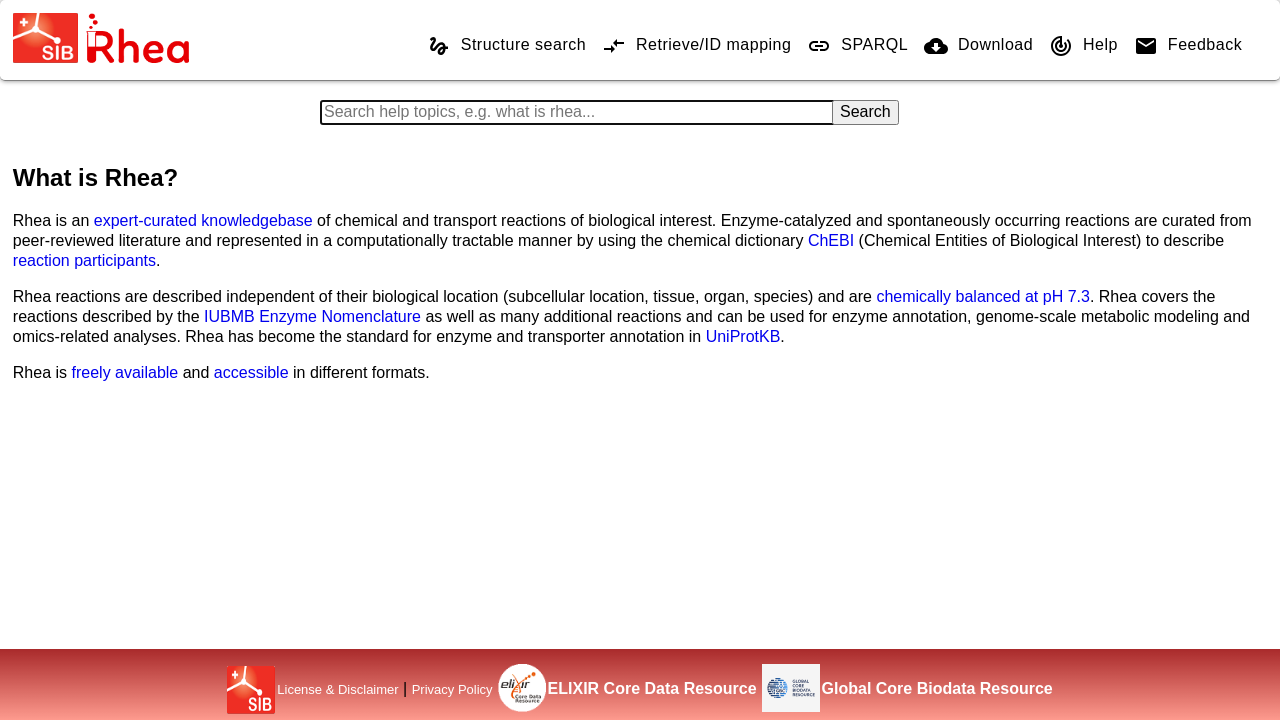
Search (865, 111)
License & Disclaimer (337, 689)
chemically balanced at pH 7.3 (982, 296)
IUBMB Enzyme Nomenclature (312, 316)
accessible (251, 372)
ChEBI (831, 240)
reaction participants (84, 260)
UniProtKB (743, 336)
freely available (125, 372)
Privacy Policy (452, 689)
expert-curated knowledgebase (203, 220)
